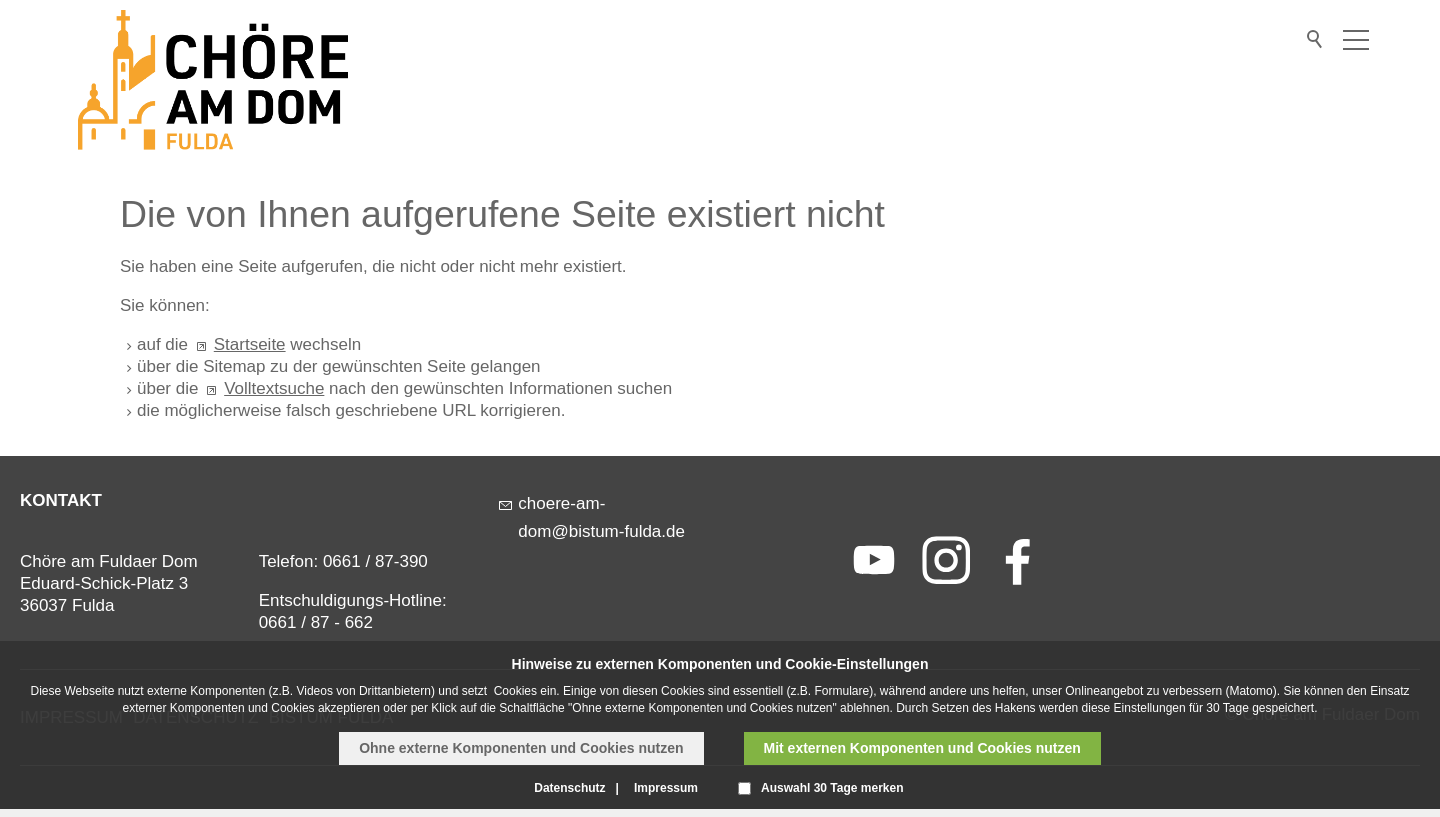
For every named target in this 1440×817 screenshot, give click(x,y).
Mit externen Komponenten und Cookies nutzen (922, 748)
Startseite (250, 344)
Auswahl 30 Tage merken (832, 788)
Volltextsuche (274, 388)
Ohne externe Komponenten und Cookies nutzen (521, 748)
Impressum (666, 788)
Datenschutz (569, 788)
